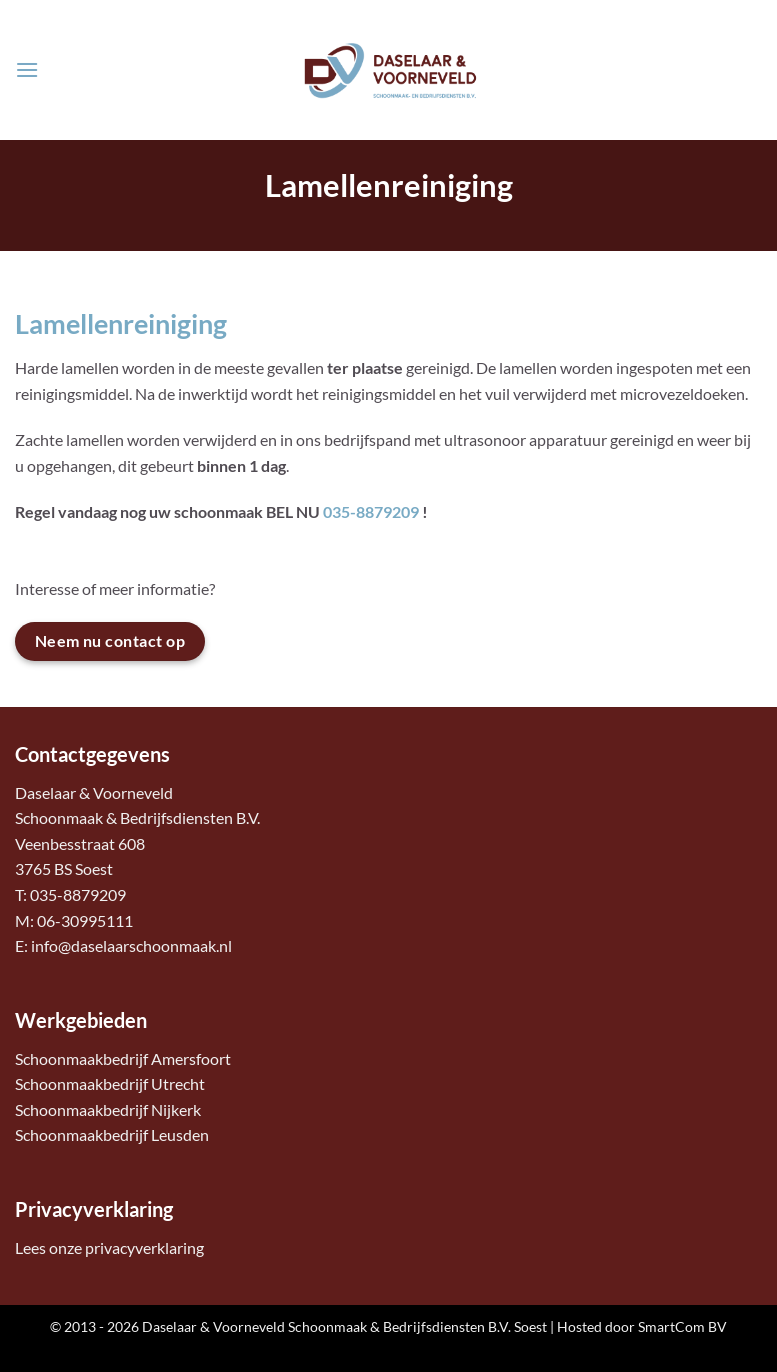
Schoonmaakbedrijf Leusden (112, 1134)
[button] (27, 69)
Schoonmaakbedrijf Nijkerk (108, 1109)
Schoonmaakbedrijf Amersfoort (123, 1058)
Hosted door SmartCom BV (642, 1326)
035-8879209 (371, 511)
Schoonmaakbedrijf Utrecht (110, 1083)
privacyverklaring (144, 1247)
